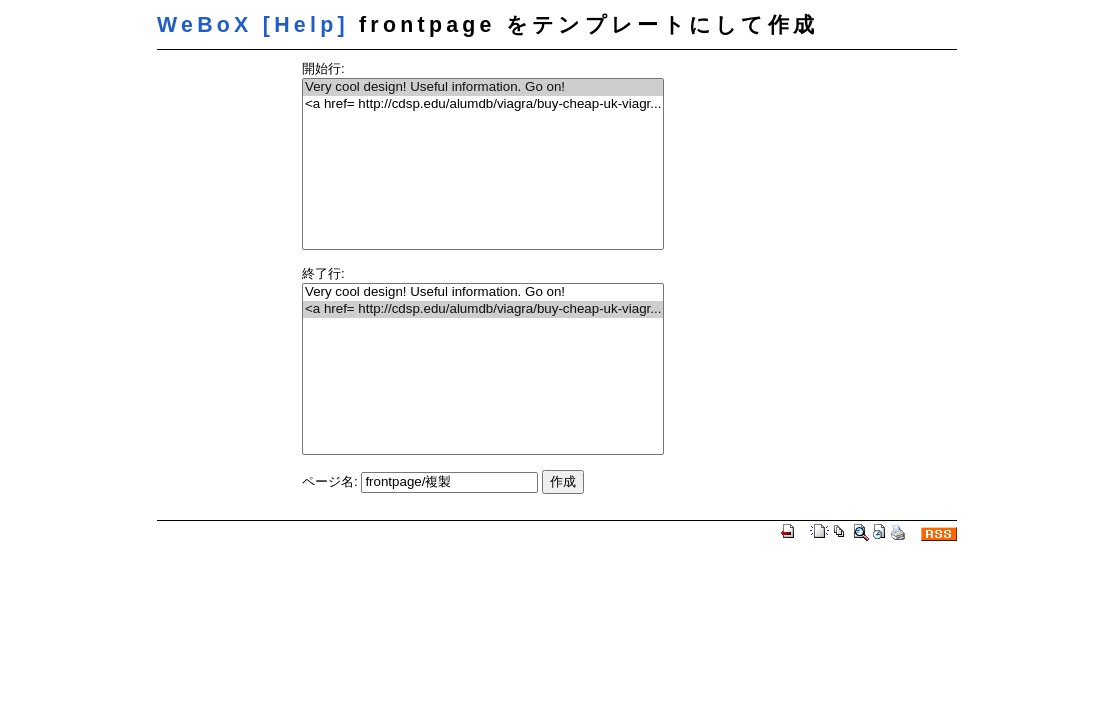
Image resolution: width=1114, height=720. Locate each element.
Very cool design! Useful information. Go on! (483, 87)
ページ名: (330, 481)
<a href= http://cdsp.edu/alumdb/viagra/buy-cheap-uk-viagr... (483, 104)
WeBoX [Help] (253, 25)
